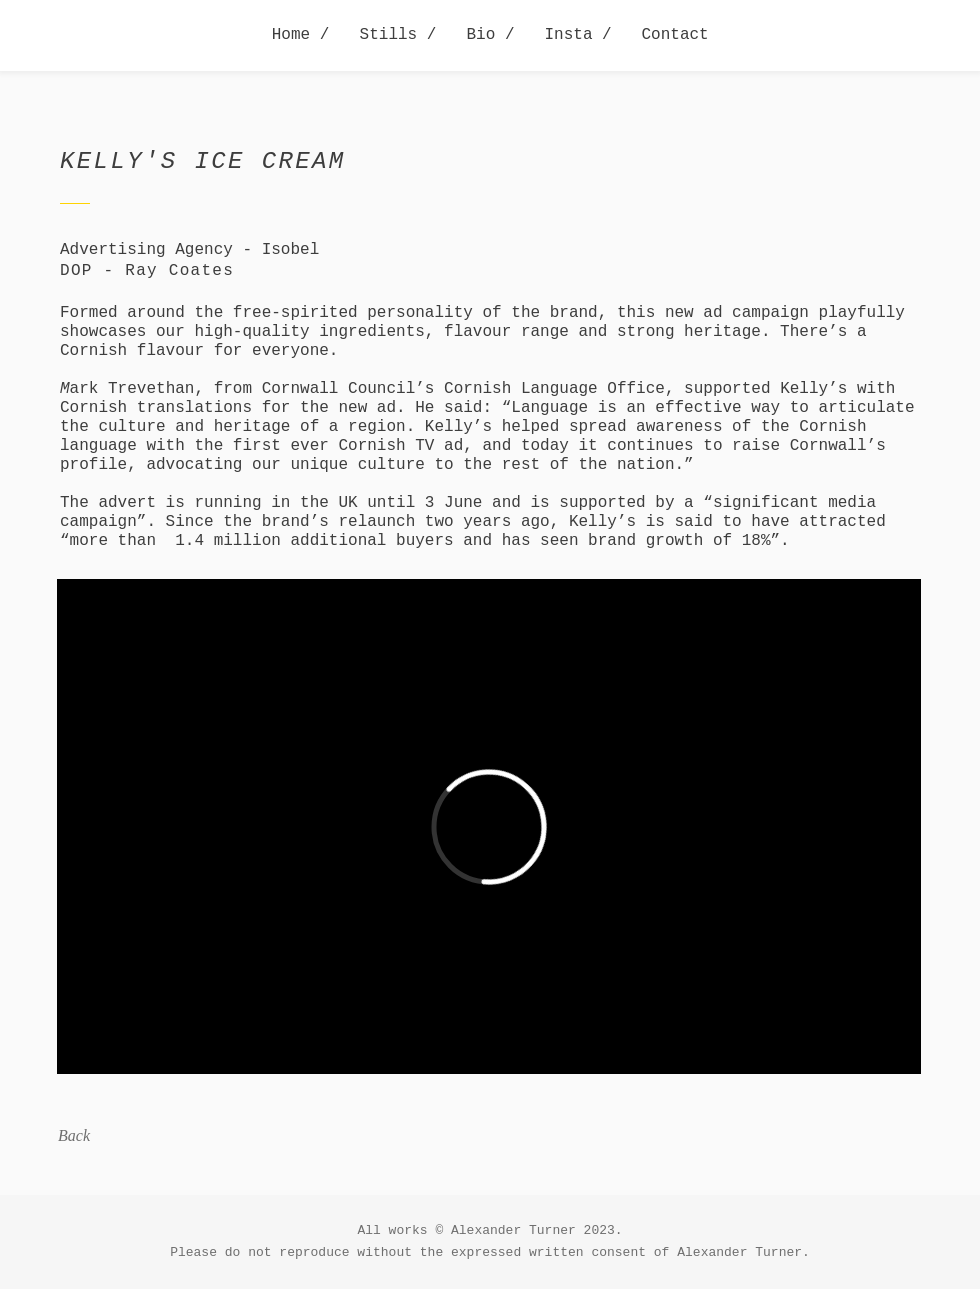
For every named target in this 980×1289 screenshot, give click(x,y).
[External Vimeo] (489, 826)
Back (74, 1135)
